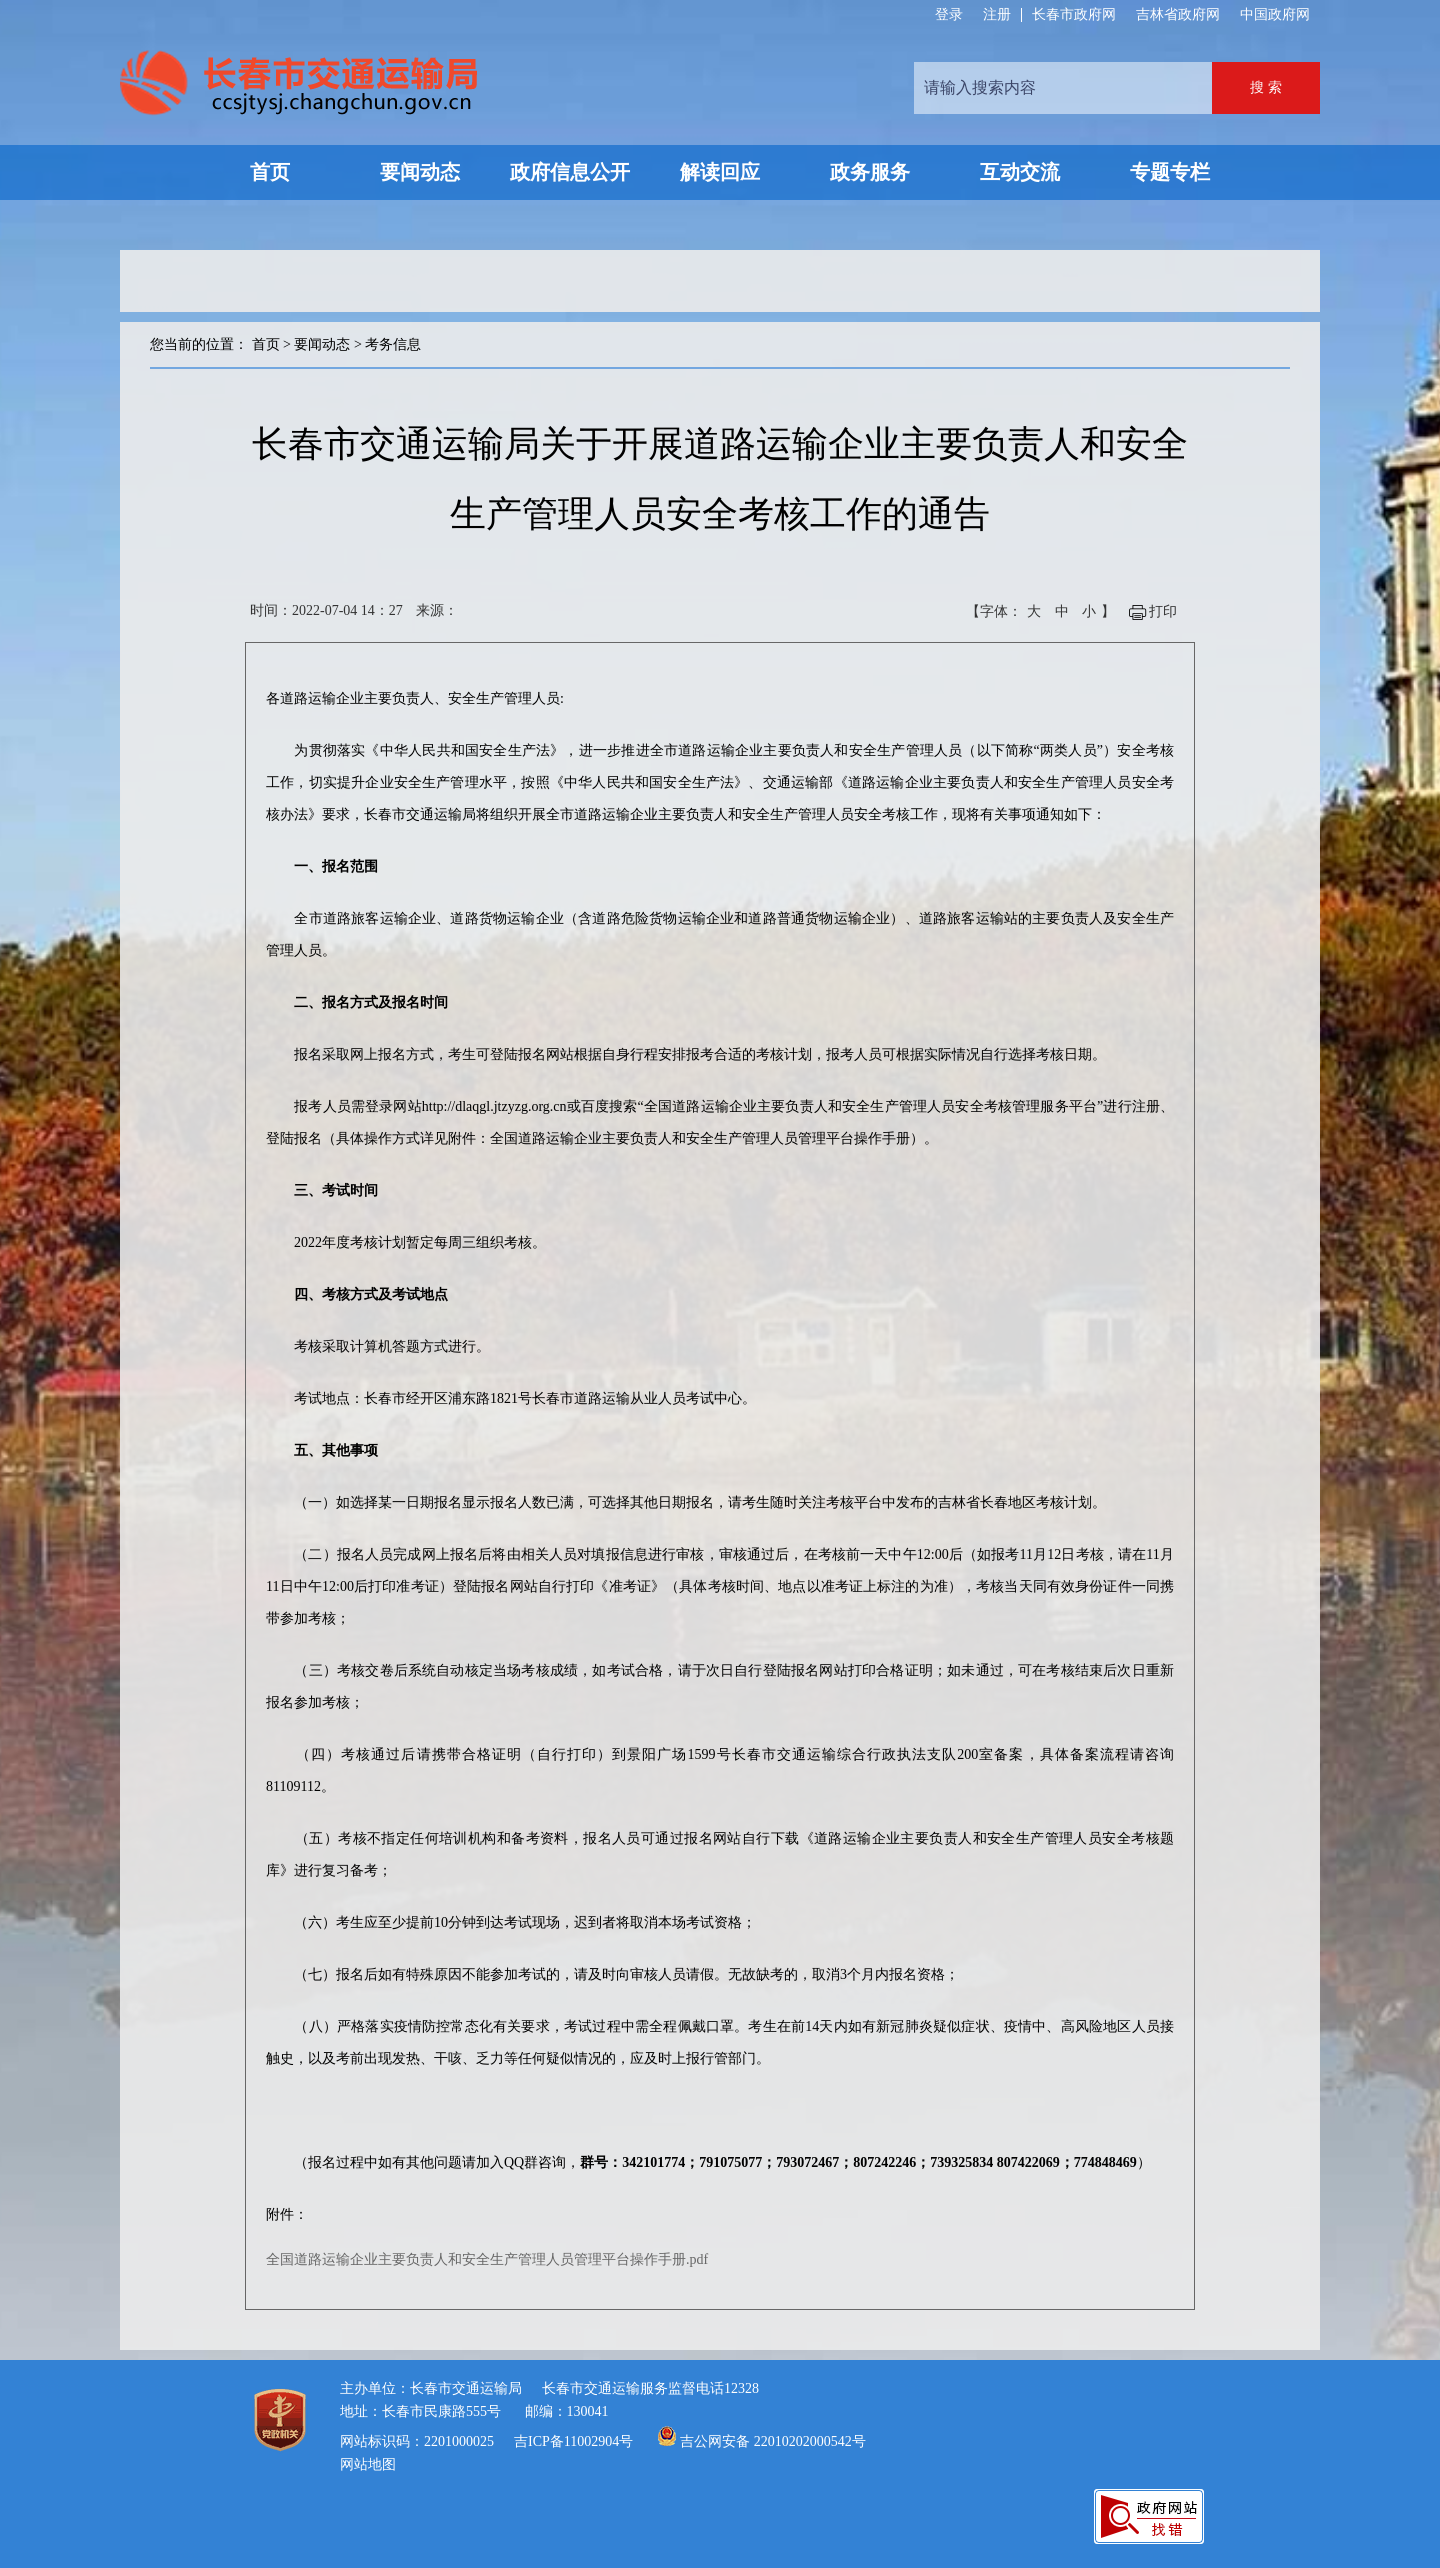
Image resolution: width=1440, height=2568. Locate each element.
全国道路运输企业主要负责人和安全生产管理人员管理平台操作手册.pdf (487, 2259)
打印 (1163, 611)
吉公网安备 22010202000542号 (773, 2441)
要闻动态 (322, 344)
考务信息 (393, 344)
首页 (266, 344)
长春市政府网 (1074, 14)
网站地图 (368, 2464)
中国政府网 (1275, 14)
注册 (997, 15)
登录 (949, 15)
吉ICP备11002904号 (573, 2441)
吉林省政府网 (1178, 14)
